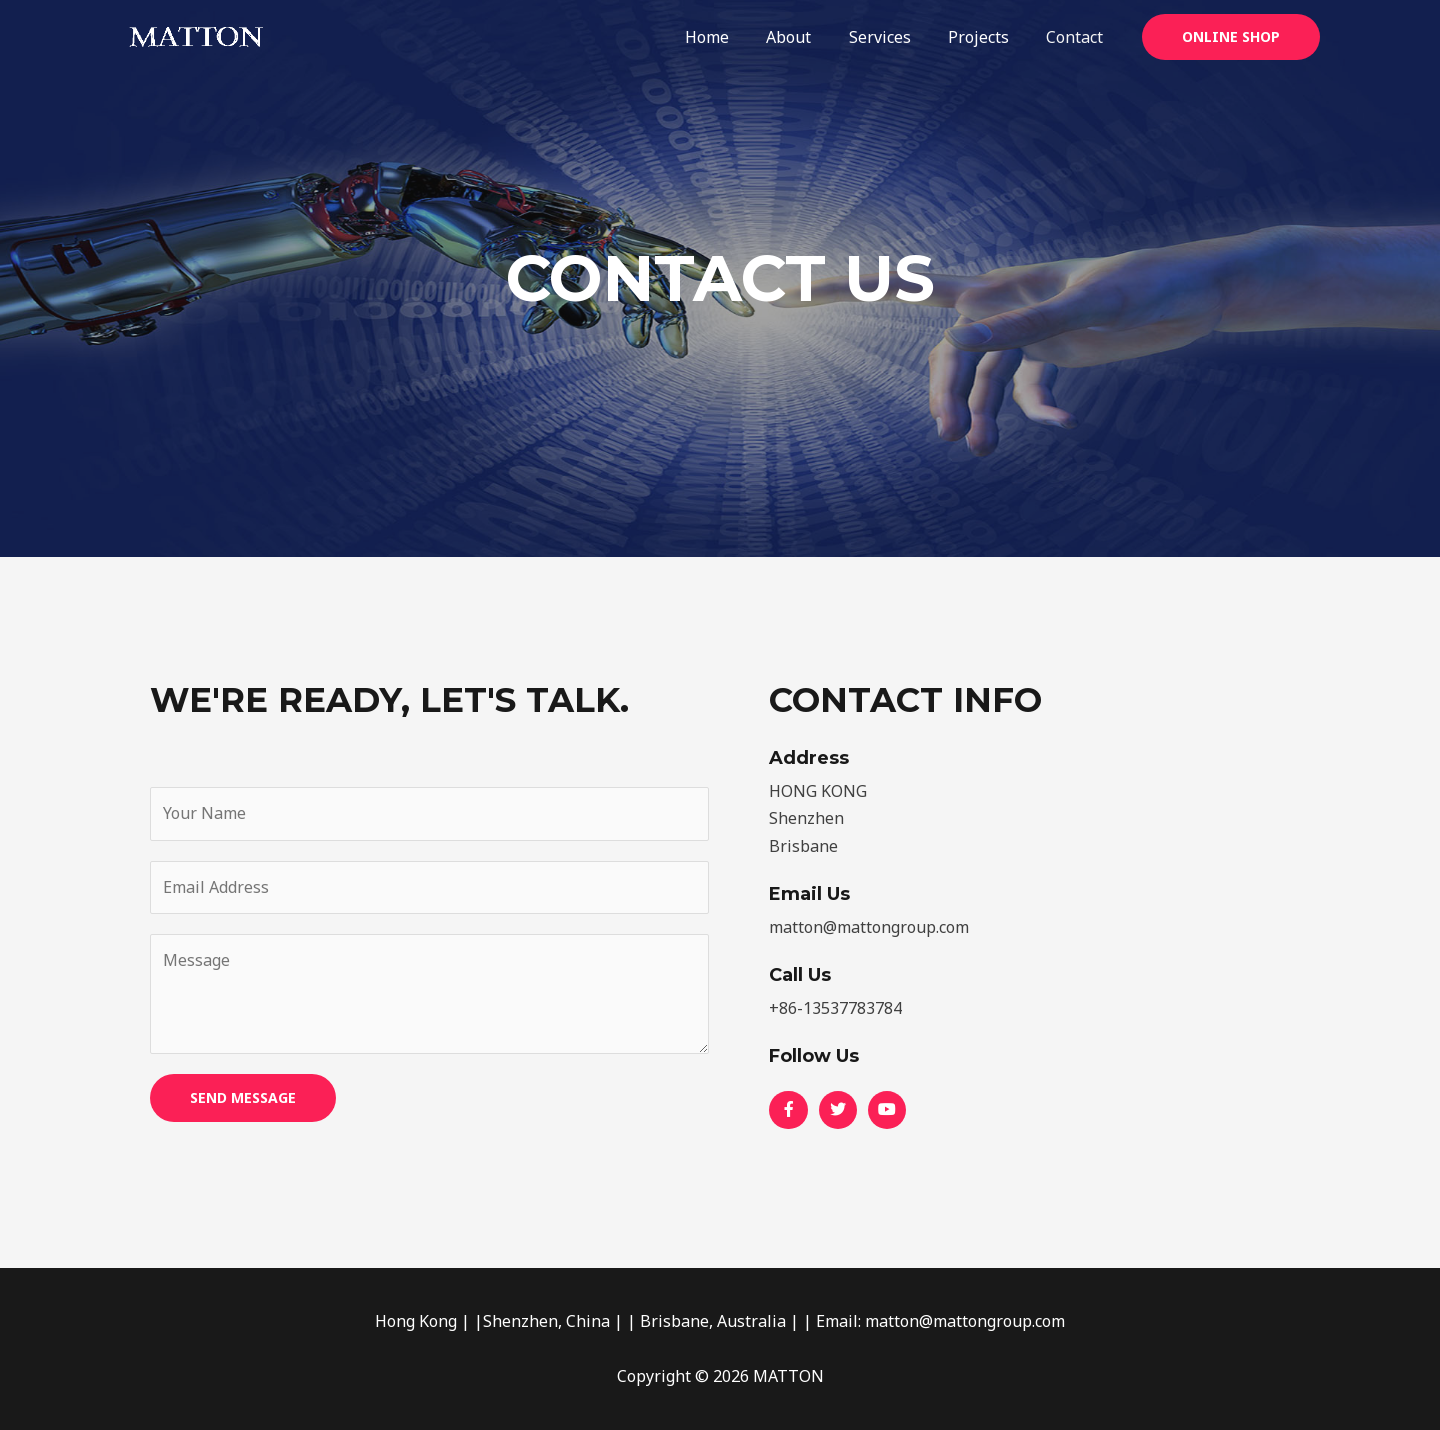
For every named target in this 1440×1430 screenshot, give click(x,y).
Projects (986, 37)
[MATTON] (195, 35)
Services (893, 37)
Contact (1077, 37)
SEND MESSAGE (243, 1097)
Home (731, 37)
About (807, 37)
